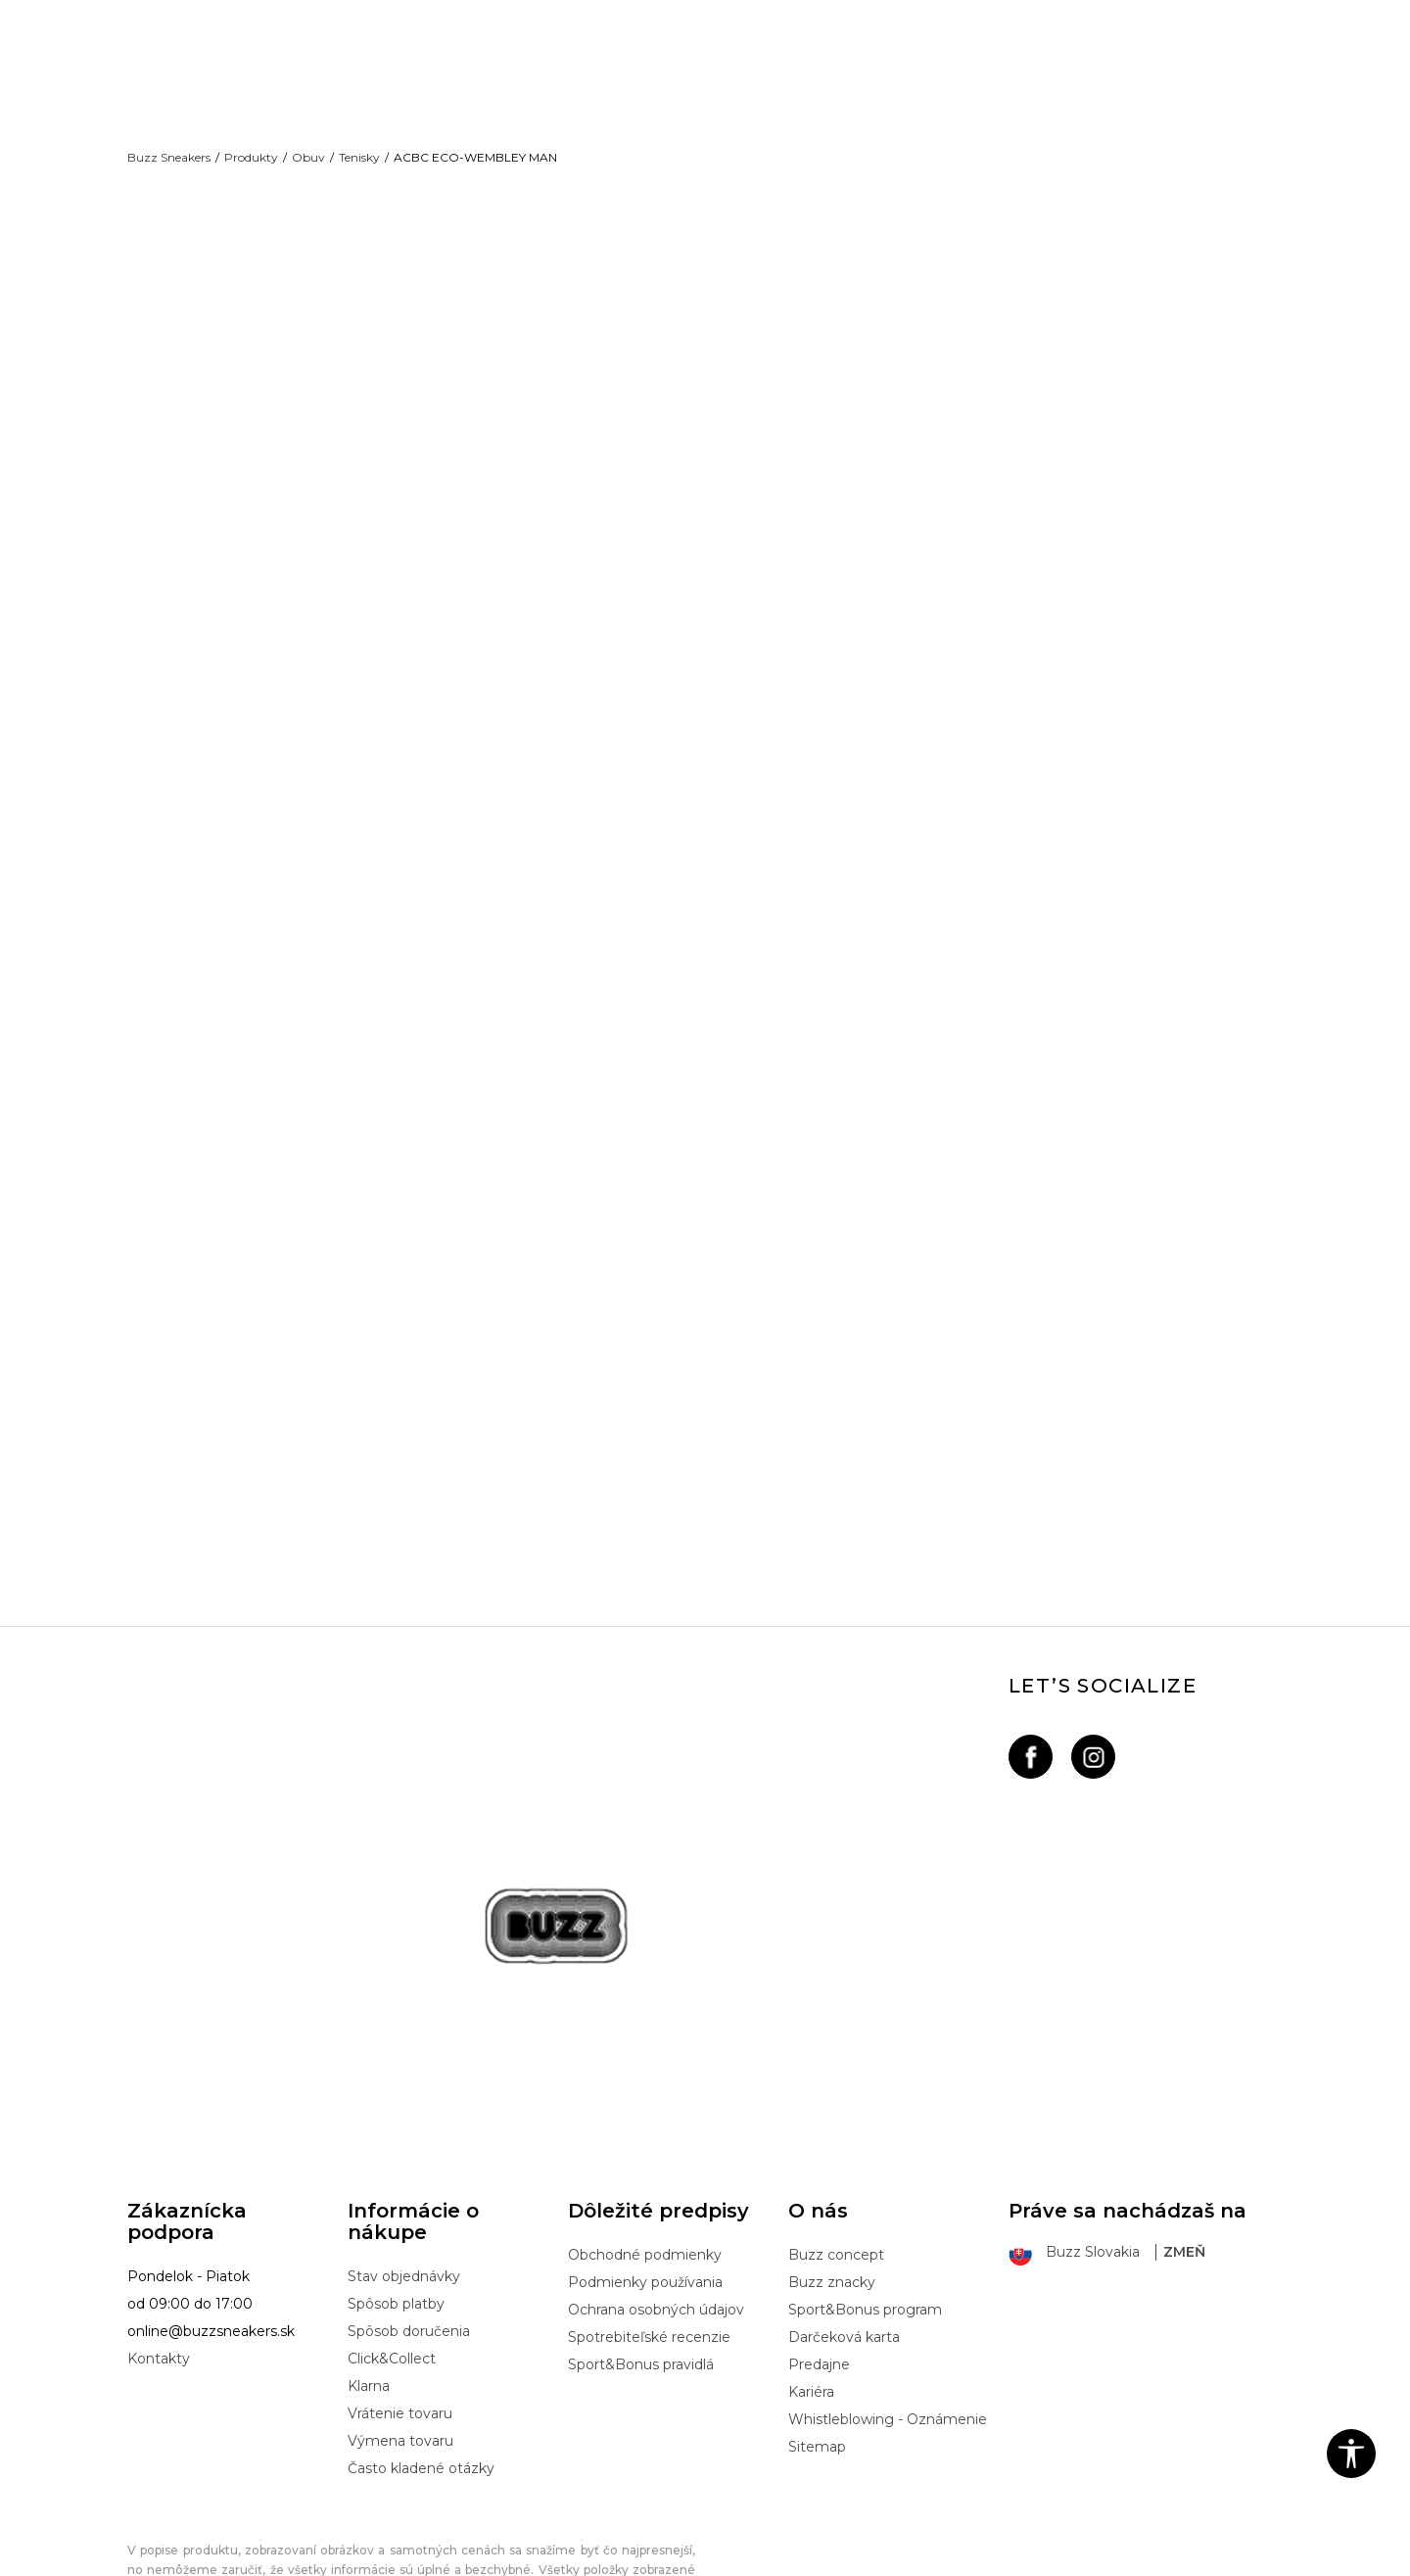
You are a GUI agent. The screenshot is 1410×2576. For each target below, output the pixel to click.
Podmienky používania (645, 2193)
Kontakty (158, 2269)
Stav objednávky (404, 2187)
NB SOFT (461, 2565)
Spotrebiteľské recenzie (649, 2248)
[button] (1351, 2453)
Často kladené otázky (421, 2379)
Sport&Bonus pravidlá (641, 2275)
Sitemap (817, 2357)
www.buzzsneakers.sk (292, 2565)
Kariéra (811, 2303)
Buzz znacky (831, 2193)
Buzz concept (836, 2165)
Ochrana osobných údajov (656, 2220)
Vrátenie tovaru (400, 2324)
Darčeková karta (844, 2248)
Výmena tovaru (400, 2352)
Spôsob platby (396, 2214)
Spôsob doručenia (409, 2242)
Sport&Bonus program (865, 2220)
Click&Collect (392, 2269)
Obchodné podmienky (645, 2165)
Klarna (369, 2297)
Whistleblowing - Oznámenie (887, 2330)
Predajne (819, 2275)
